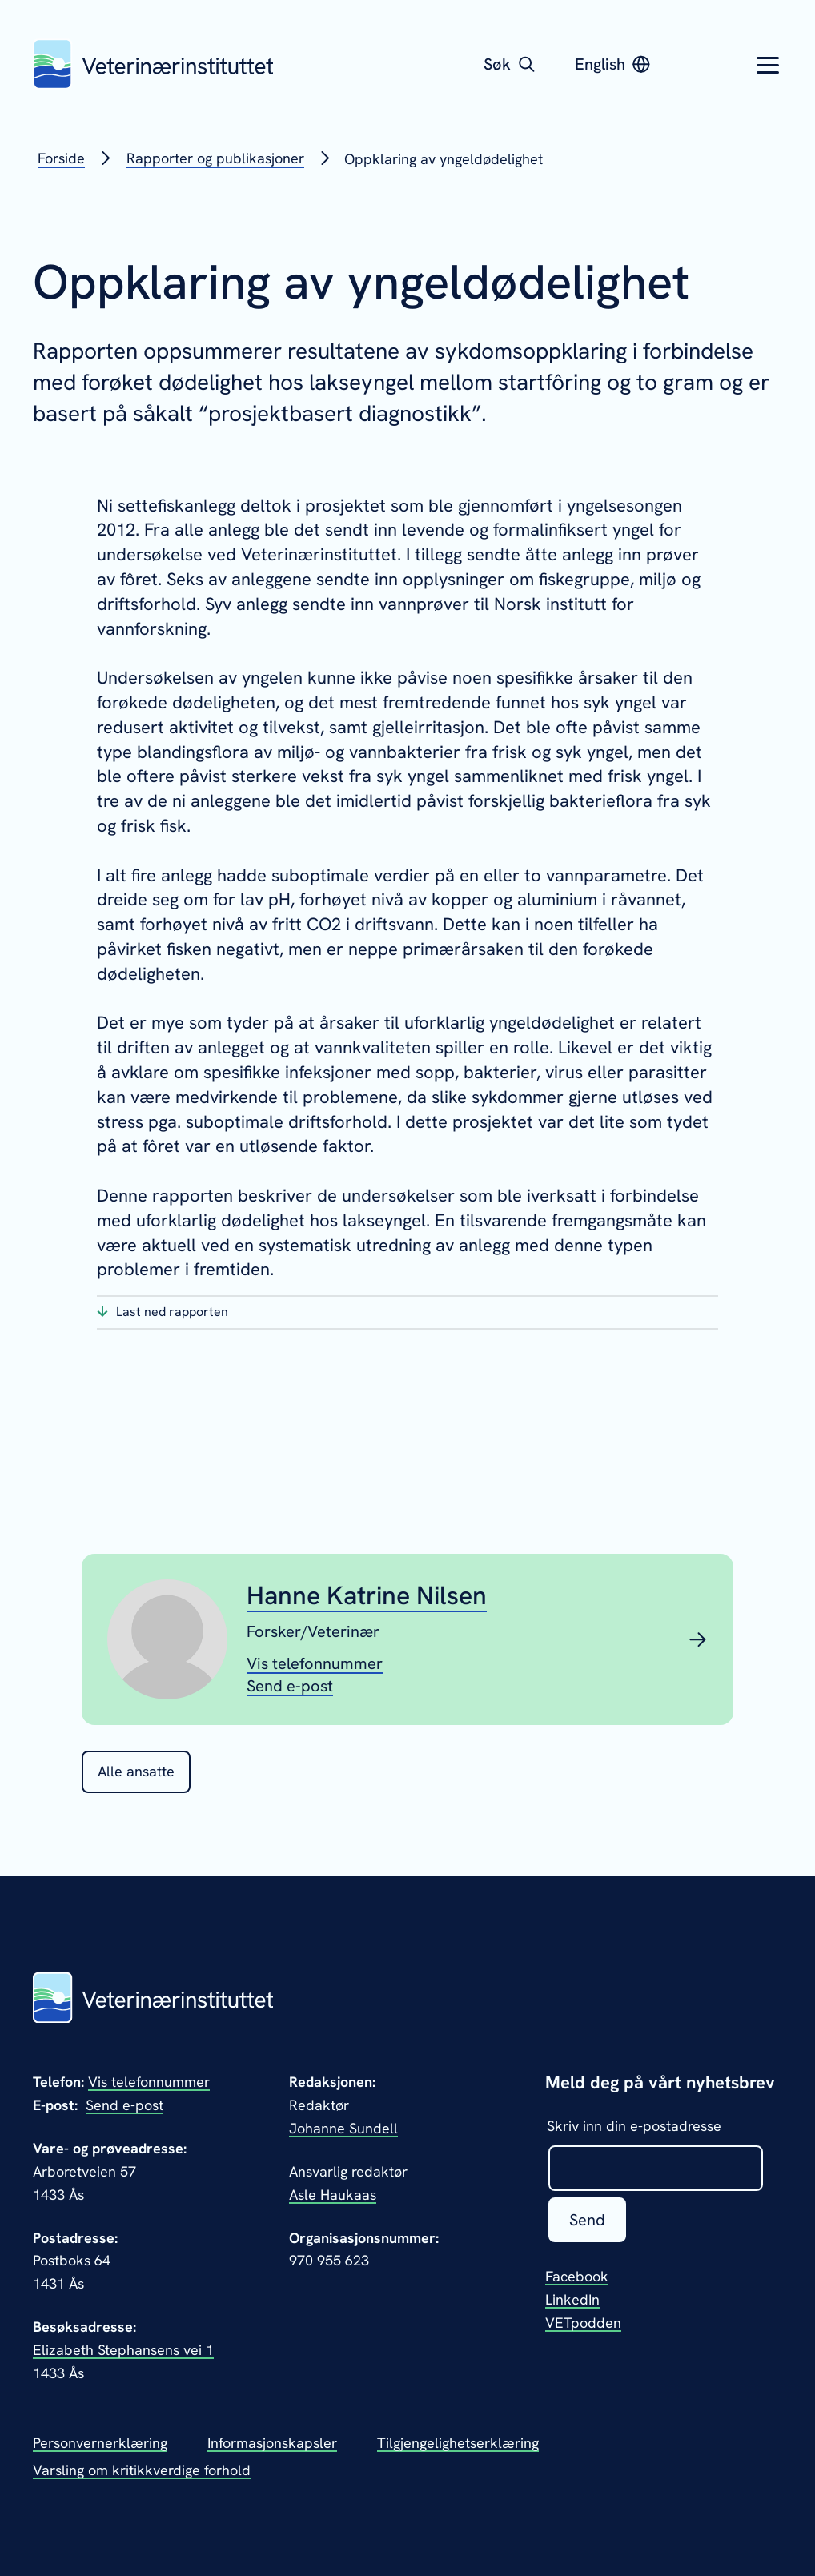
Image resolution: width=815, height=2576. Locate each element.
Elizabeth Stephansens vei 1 (123, 2350)
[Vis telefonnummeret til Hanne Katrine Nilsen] (315, 1662)
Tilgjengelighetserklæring (458, 2443)
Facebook (576, 2276)
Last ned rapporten (172, 1311)
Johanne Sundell (343, 2128)
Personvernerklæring (100, 2443)
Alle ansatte (136, 1771)
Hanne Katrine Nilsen (367, 1595)
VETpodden (583, 2322)
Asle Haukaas (332, 2194)
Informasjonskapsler (272, 2443)
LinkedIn (572, 2299)
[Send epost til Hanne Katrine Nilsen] (290, 1685)
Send (587, 2219)
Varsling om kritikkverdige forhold (142, 2470)
